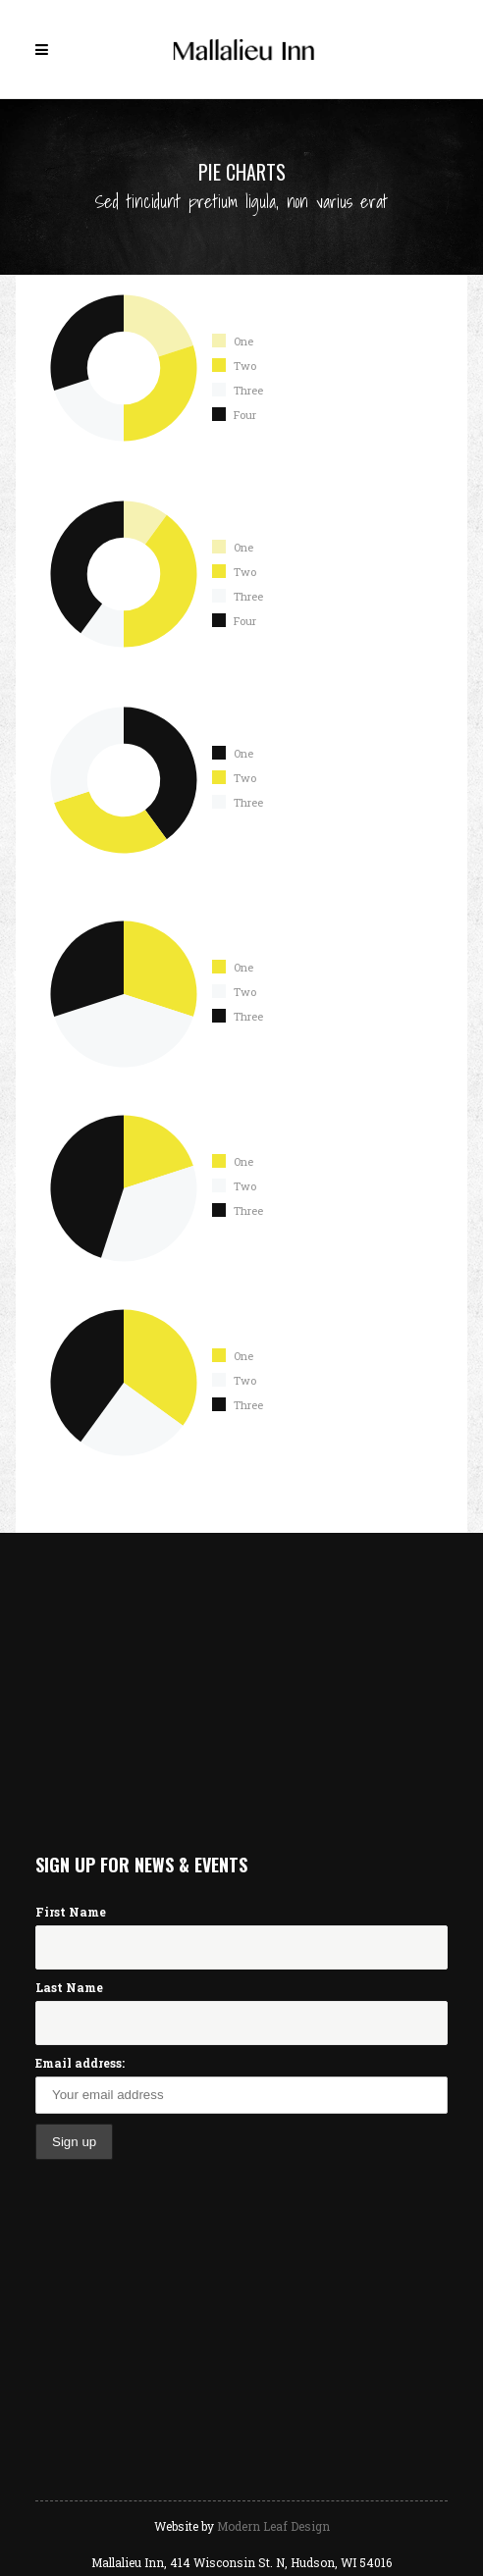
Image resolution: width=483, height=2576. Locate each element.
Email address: (80, 2063)
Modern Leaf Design (273, 2526)
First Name (70, 1911)
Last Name (69, 1987)
